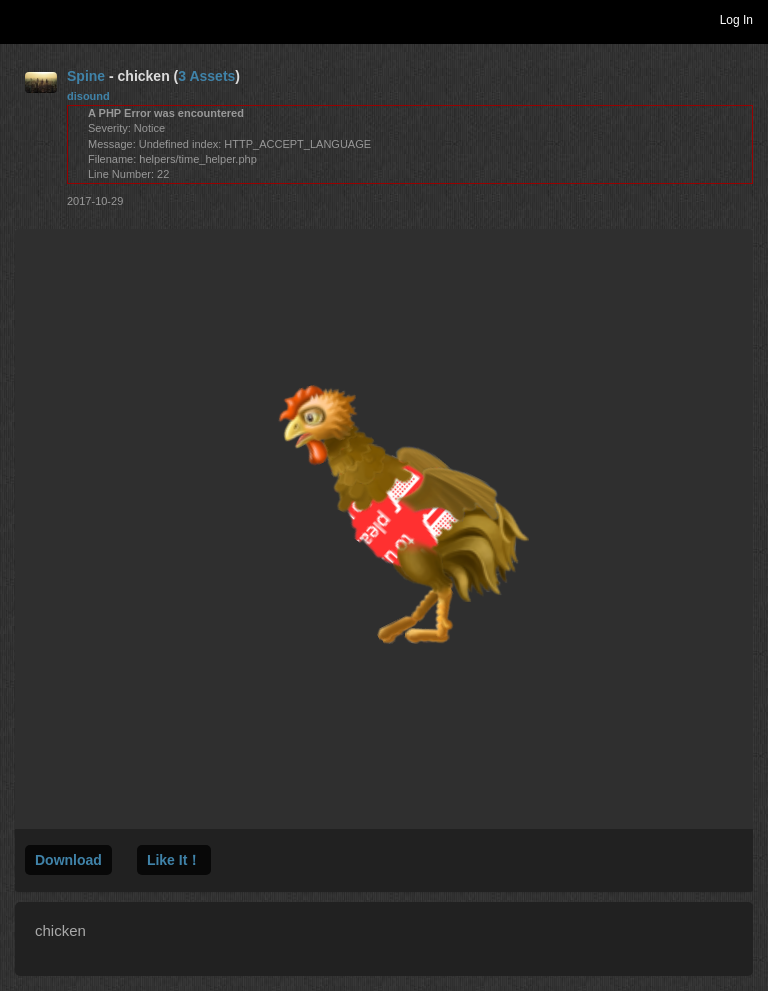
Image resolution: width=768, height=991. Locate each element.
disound (88, 96)
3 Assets (206, 76)
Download (68, 860)
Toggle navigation (24, 19)
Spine (86, 76)
